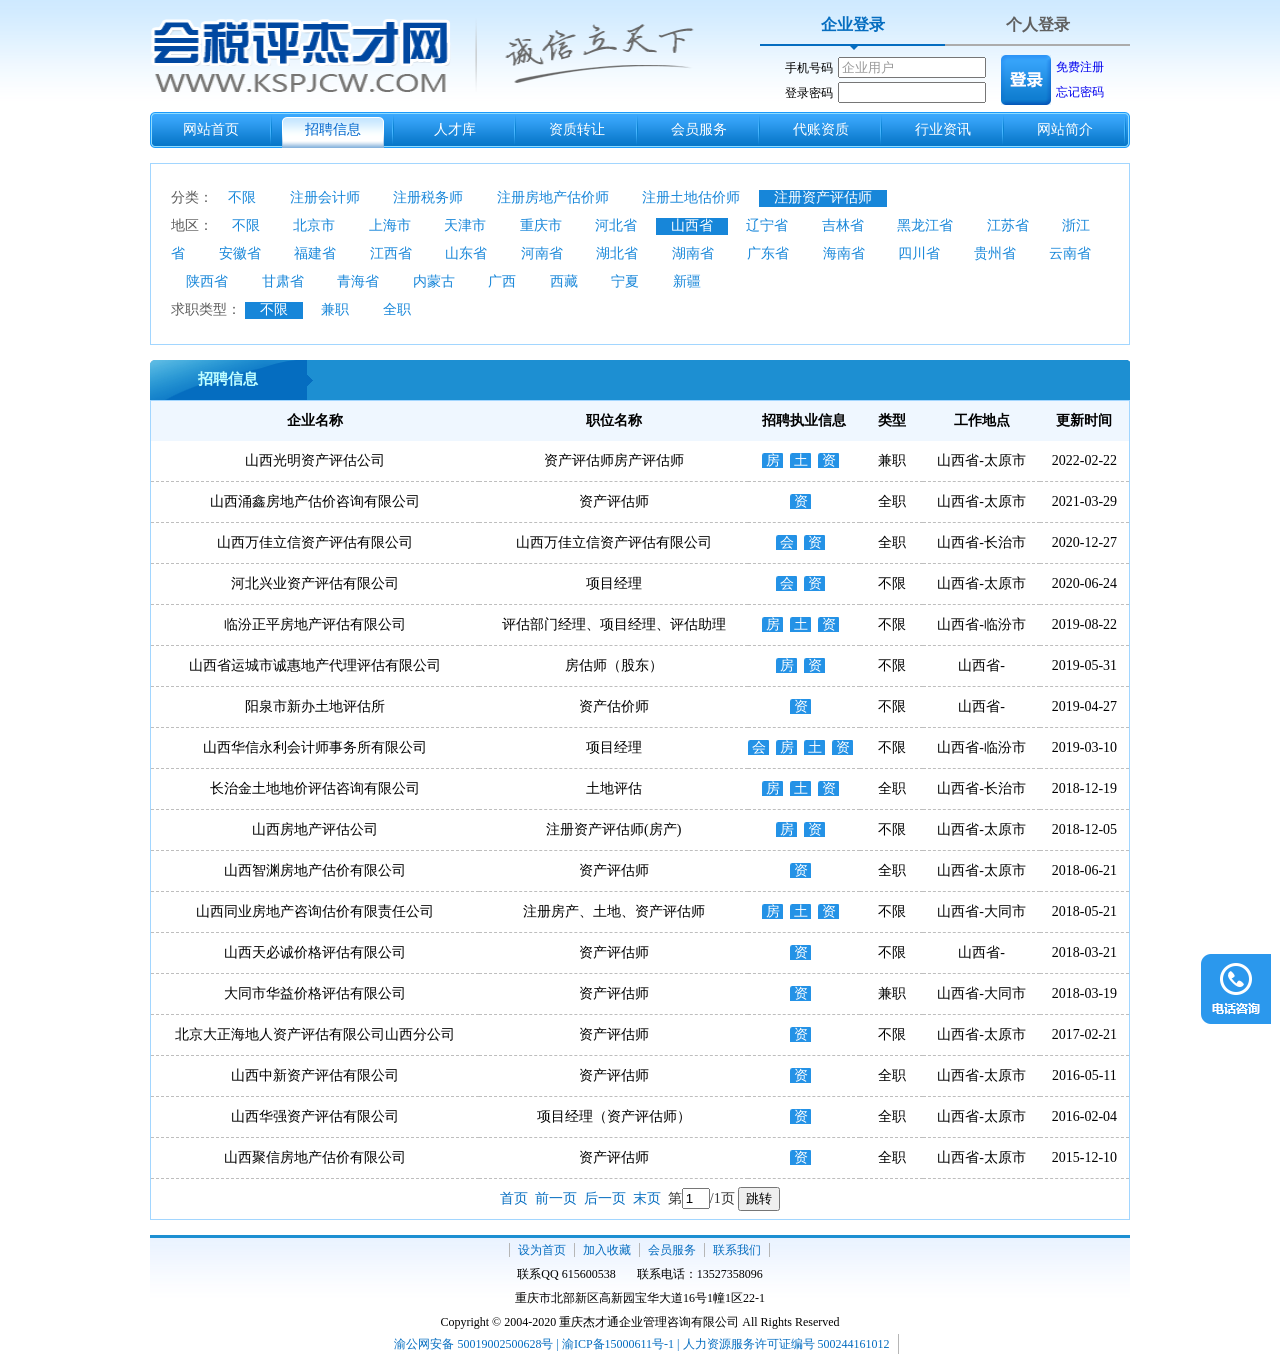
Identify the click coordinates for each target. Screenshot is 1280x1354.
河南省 (542, 253)
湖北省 (617, 253)
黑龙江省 (925, 225)
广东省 (768, 253)
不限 (242, 197)
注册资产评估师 (823, 197)
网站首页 (211, 129)
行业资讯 (943, 129)
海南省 (844, 253)
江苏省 (1008, 225)
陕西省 (207, 281)
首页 (514, 1198)
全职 (397, 309)
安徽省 (240, 253)
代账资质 (821, 129)
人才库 (455, 129)
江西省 (391, 253)
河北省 (616, 225)
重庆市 (541, 225)
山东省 (466, 253)
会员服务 (699, 129)
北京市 (314, 225)
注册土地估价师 (691, 197)
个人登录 (1038, 24)
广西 (502, 281)
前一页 (556, 1198)
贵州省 (995, 253)
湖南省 (693, 253)
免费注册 (1080, 67)
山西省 (692, 225)
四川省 (919, 253)
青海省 (358, 281)
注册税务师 (428, 197)
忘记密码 (1080, 92)
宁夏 (625, 281)
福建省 (315, 253)
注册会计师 (325, 197)
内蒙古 (434, 281)
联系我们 (737, 1250)
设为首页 (542, 1250)
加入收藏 (607, 1250)
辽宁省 (767, 225)
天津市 (465, 225)
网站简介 (1065, 129)
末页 (647, 1198)
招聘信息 (333, 129)
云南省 (1070, 253)
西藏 (564, 281)
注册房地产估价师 (553, 197)
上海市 (390, 225)
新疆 (687, 281)
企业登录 (853, 24)
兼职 (335, 309)
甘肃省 (283, 281)
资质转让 (577, 129)
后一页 (605, 1198)
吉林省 (843, 225)
